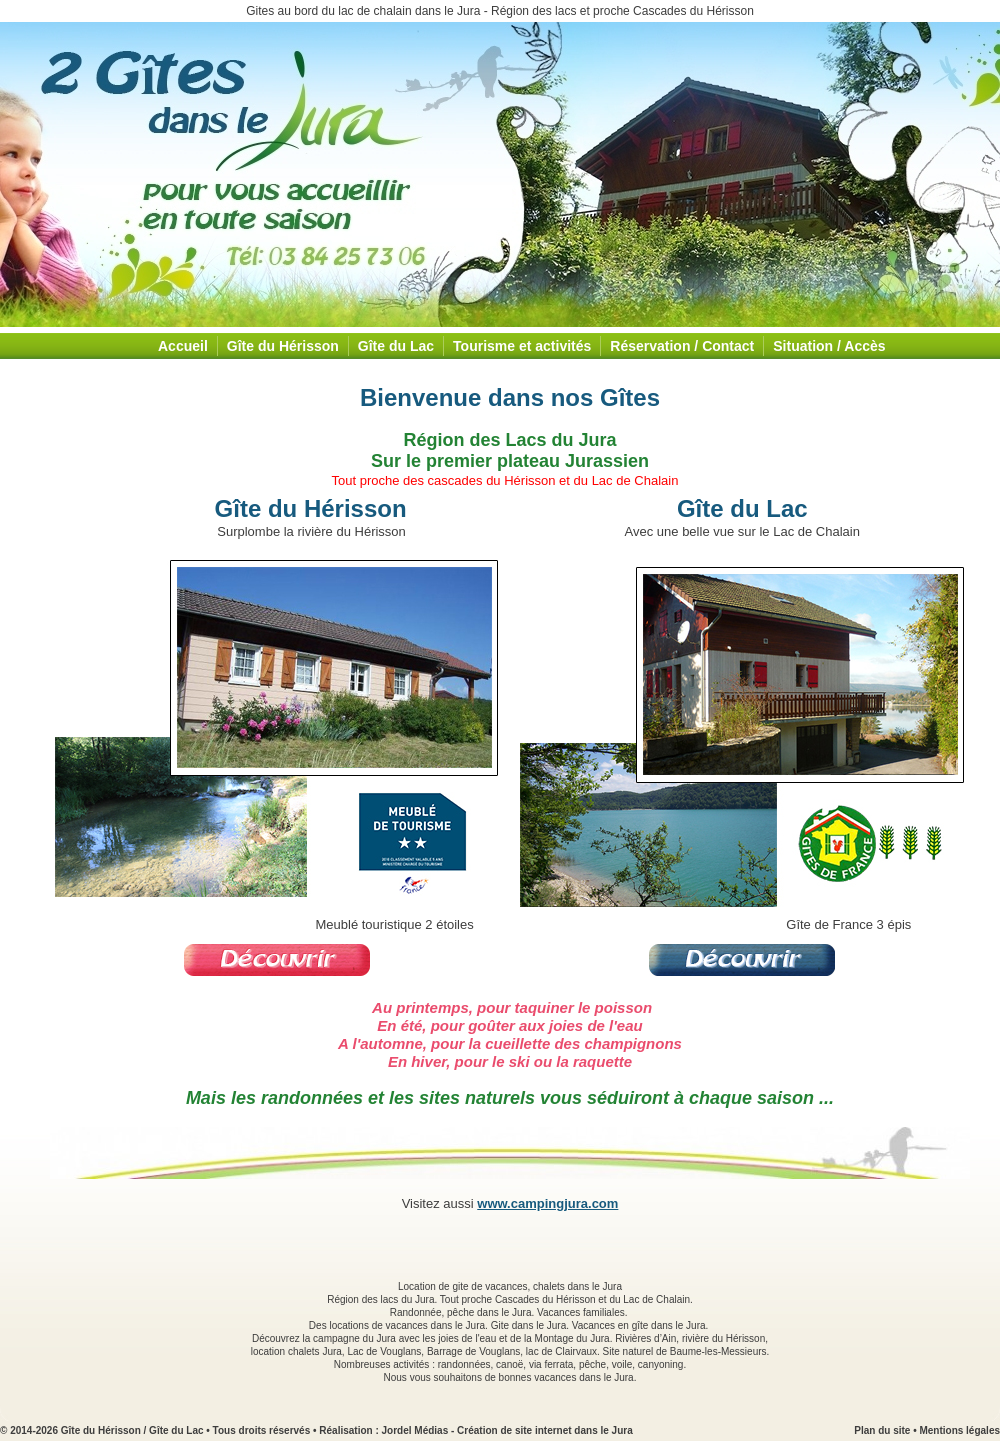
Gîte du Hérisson (283, 346)
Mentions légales (959, 1430)
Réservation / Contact (682, 346)
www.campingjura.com (547, 1203)
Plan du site (882, 1430)
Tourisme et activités (522, 346)
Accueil (183, 346)
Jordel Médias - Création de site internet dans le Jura (507, 1430)
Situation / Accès (829, 346)
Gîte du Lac (396, 346)
